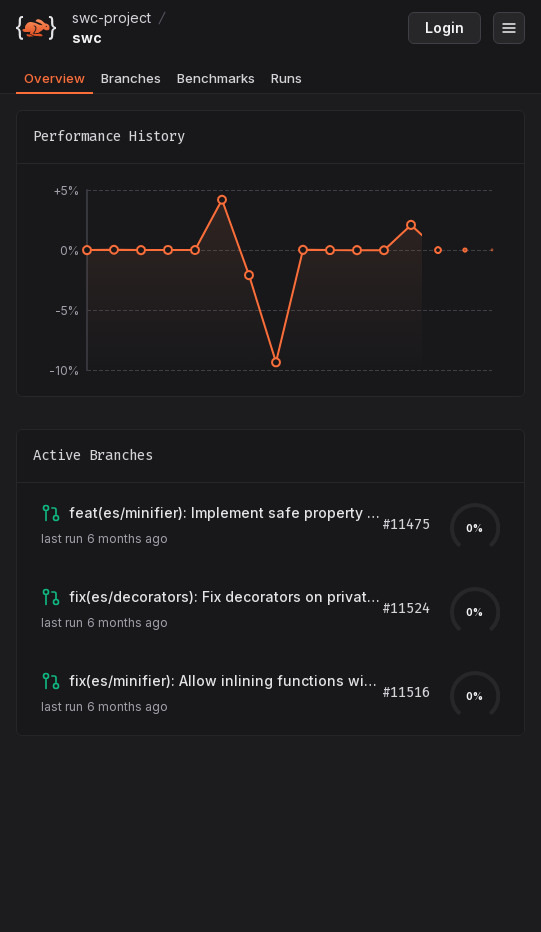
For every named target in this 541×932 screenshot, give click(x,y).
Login (444, 27)
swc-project (111, 17)
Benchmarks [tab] (216, 78)
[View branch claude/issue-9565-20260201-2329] (225, 597)
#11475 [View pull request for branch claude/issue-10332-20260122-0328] (406, 524)
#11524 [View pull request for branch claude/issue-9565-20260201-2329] (406, 608)
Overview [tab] (54, 78)
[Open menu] (509, 28)
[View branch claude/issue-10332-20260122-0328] (225, 513)
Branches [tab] (131, 78)
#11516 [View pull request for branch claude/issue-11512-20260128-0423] (406, 692)
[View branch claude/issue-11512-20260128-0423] (225, 681)
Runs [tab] (286, 78)
